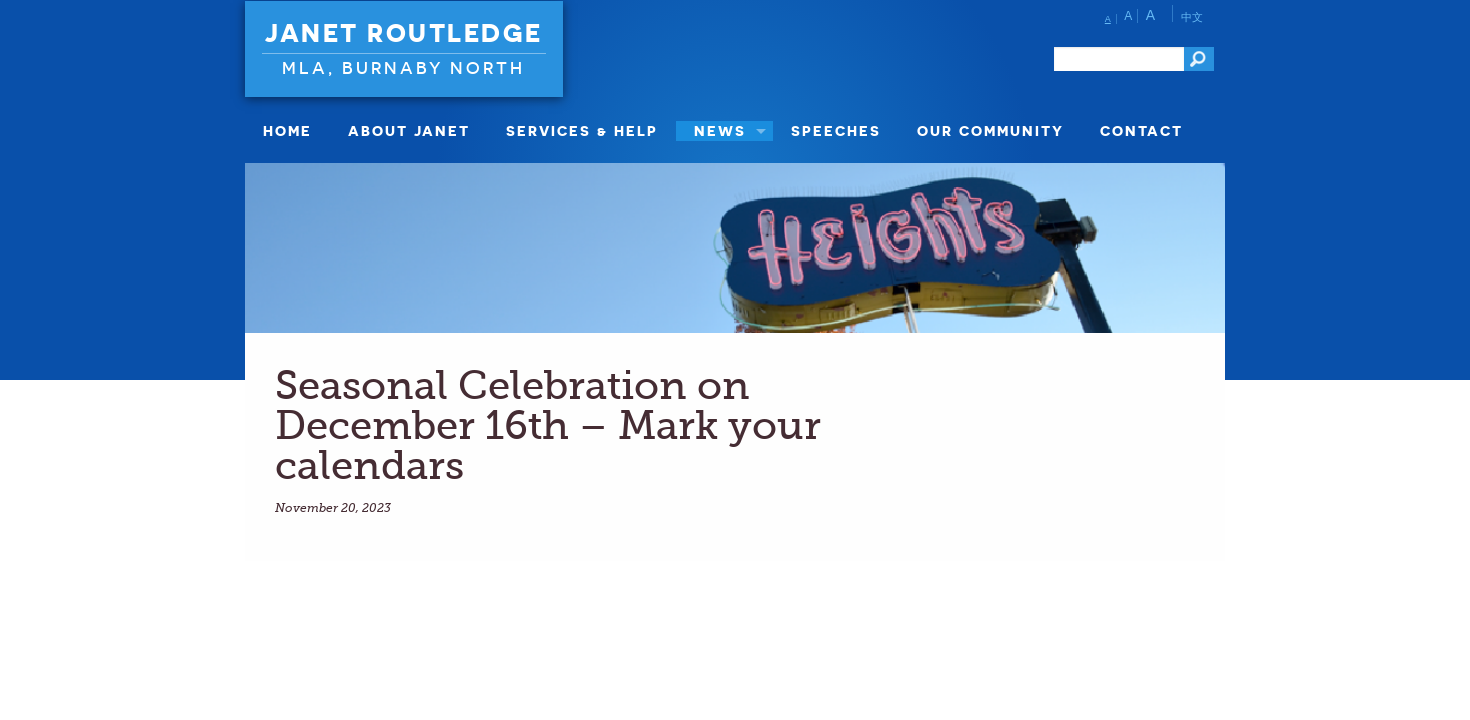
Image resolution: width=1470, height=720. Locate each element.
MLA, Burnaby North (403, 67)
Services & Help (582, 130)
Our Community (990, 130)
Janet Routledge (404, 33)
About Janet (409, 130)
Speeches (836, 130)
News (720, 130)
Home (287, 130)
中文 (1192, 17)
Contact (1141, 130)
